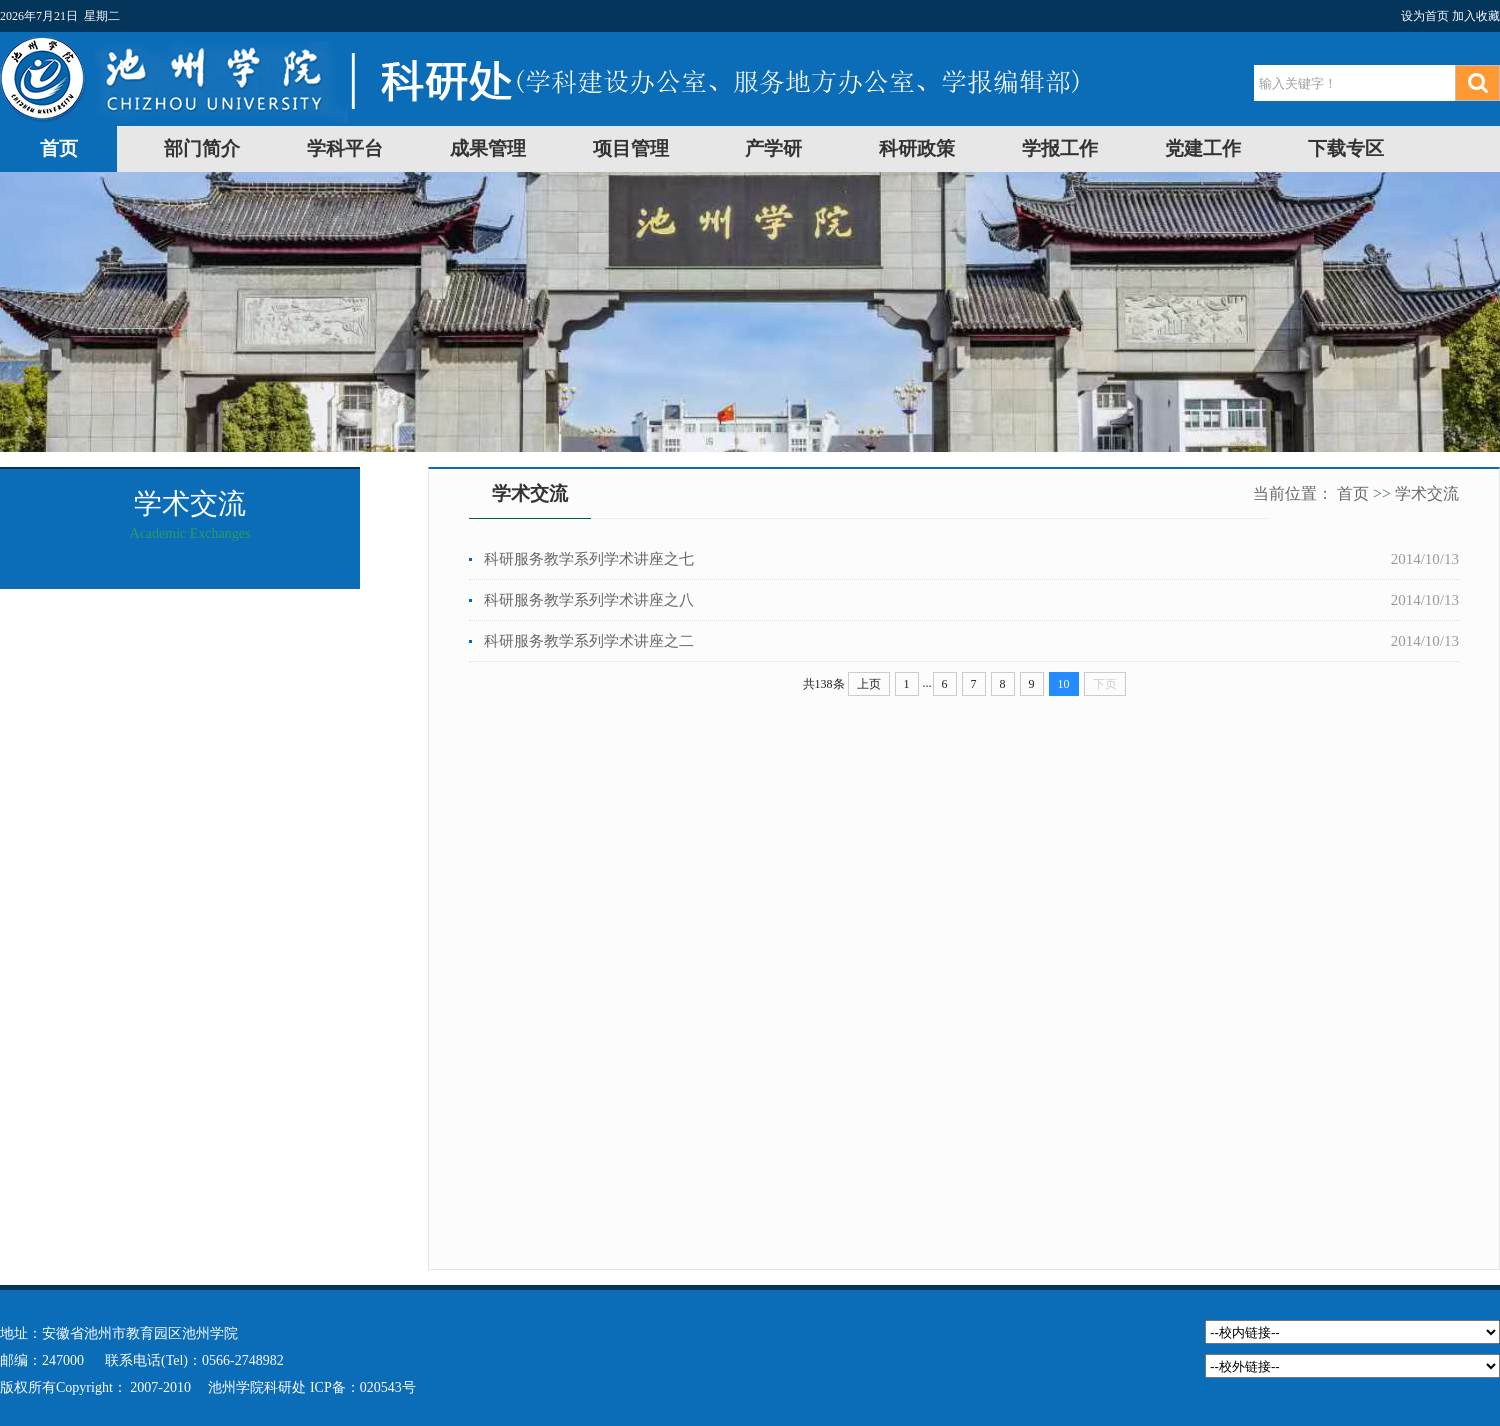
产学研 (773, 148)
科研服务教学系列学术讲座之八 (589, 600)
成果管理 (488, 148)
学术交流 (1427, 493)
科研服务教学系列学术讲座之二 (589, 641)
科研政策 (917, 148)
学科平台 (345, 148)
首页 (59, 148)
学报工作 (1060, 148)
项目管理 (631, 148)
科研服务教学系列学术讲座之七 (589, 559)
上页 (869, 684)
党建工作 (1203, 148)
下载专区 (1346, 148)
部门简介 (202, 148)
